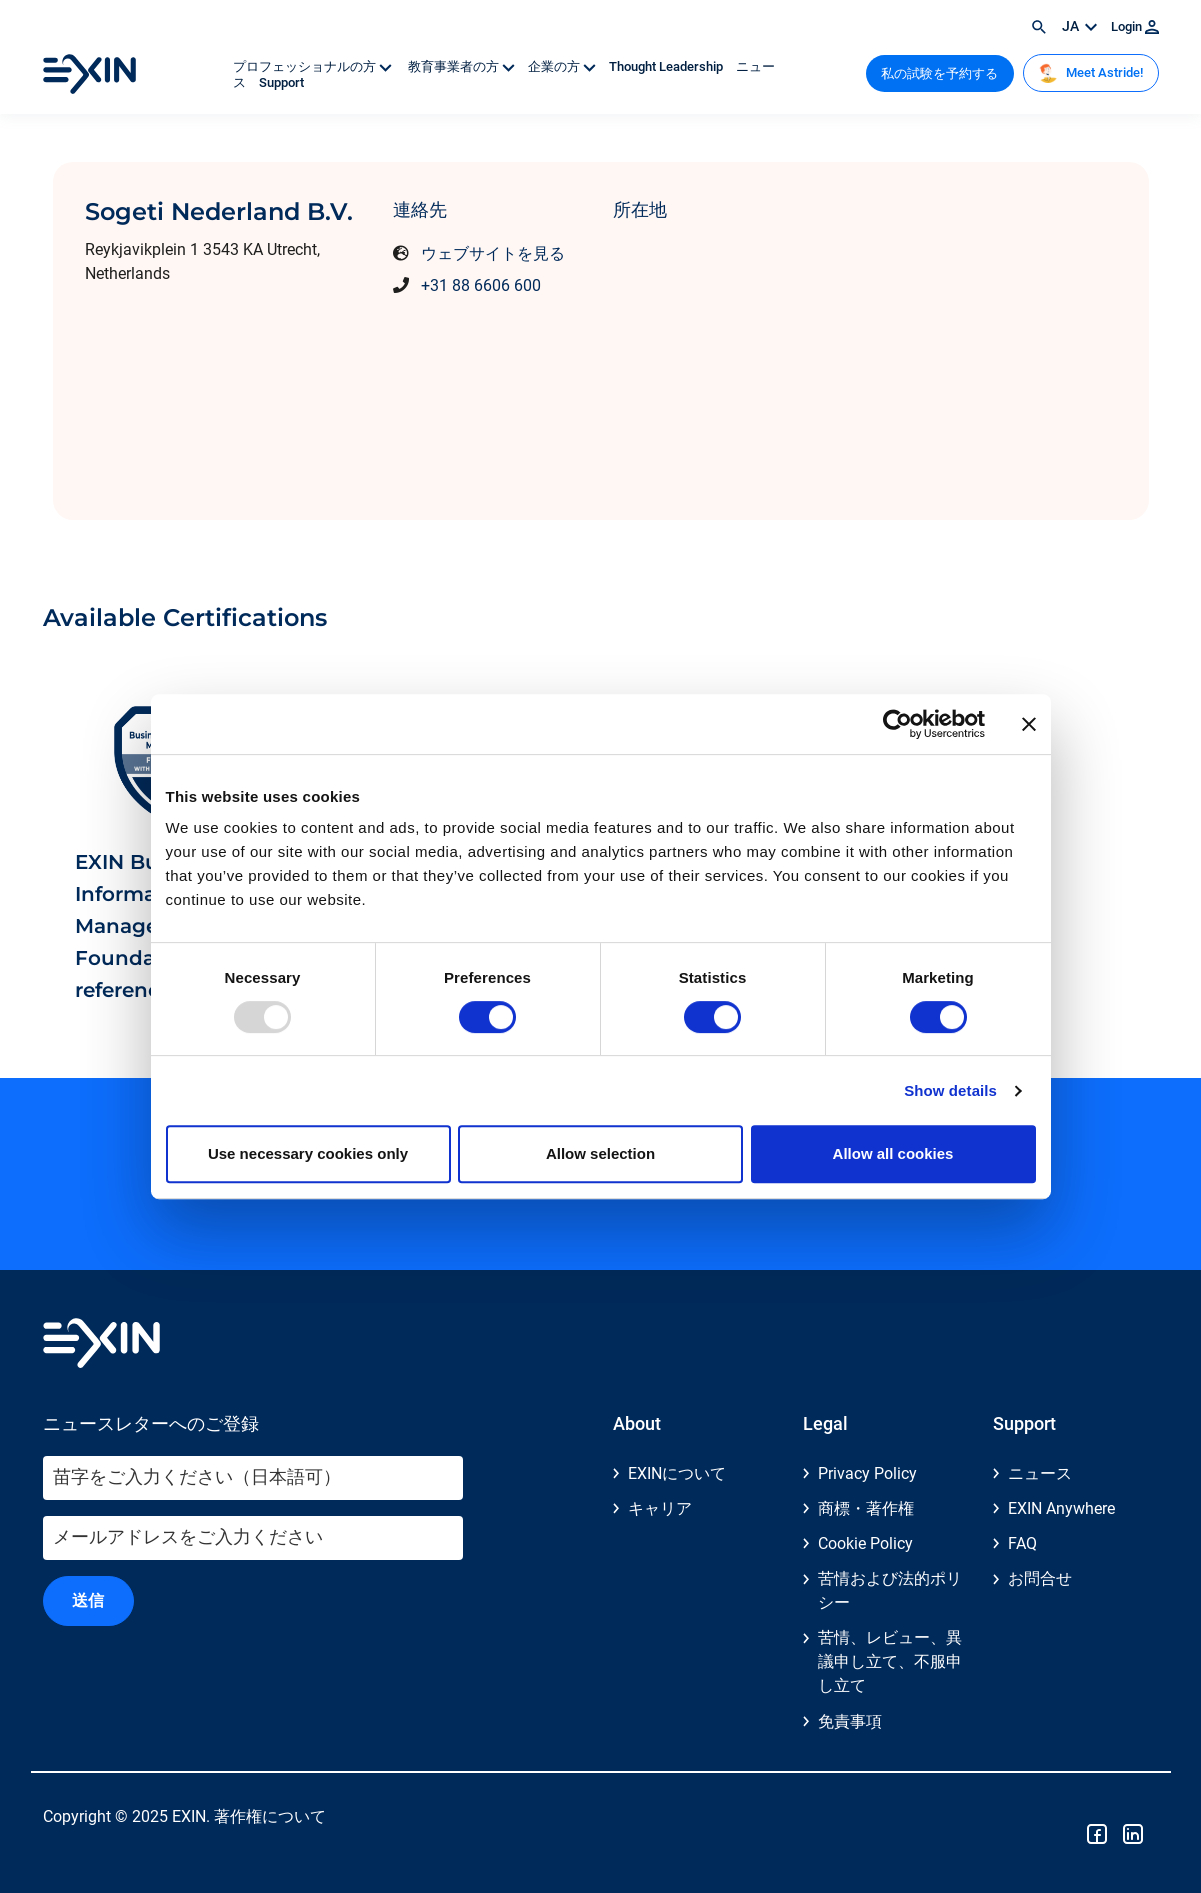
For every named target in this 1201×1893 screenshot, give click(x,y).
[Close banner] (1029, 724)
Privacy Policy (867, 1473)
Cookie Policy (865, 1543)
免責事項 (850, 1721)
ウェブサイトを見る (493, 253)
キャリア (660, 1508)
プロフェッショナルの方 (314, 66)
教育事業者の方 (461, 66)
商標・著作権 (866, 1508)
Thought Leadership (667, 66)
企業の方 (563, 66)
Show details (950, 1090)
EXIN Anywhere (1061, 1508)
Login (1135, 26)
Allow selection (600, 1153)
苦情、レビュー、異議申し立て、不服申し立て (890, 1661)
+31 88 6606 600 (481, 285)
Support (281, 82)
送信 (88, 1600)
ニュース (1040, 1473)
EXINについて (677, 1473)
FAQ (1022, 1543)
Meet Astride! (1090, 73)
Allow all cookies (893, 1153)
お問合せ (1040, 1578)
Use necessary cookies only (308, 1153)
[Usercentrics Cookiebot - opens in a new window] (897, 724)
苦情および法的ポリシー (890, 1590)
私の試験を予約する (939, 73)
